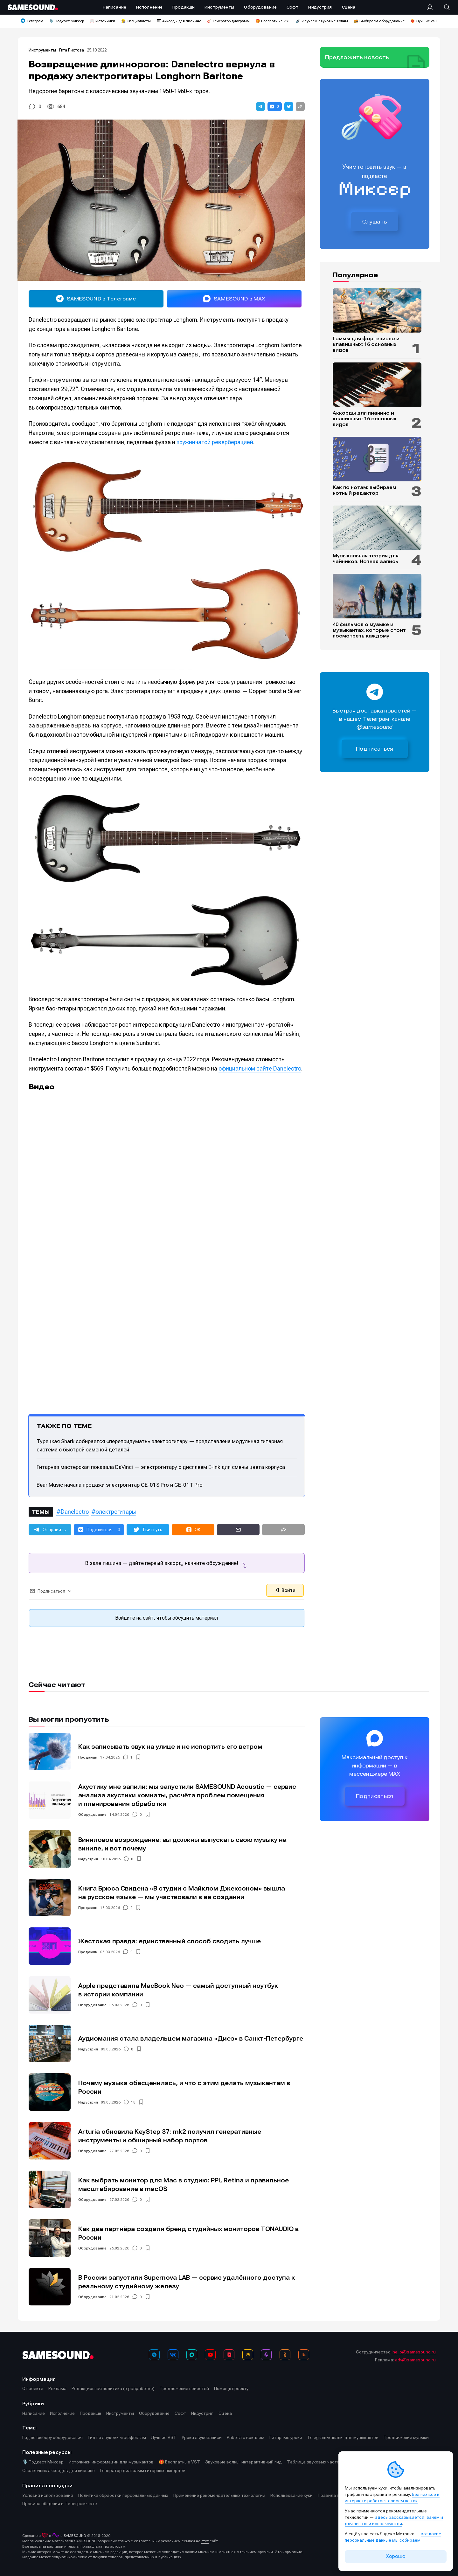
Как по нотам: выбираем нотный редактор (364, 490)
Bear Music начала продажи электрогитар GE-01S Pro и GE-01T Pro (120, 1485)
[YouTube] (210, 2354)
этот (205, 2541)
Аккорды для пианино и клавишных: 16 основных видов (364, 418)
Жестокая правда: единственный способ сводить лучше (169, 1941)
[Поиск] (443, 7)
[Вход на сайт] (431, 7)
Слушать (374, 221)
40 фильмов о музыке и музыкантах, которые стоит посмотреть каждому (369, 630)
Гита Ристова (71, 50)
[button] (260, 106)
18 (133, 2102)
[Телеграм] (154, 2354)
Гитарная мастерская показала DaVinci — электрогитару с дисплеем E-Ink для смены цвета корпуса (161, 1467)
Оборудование (92, 1814)
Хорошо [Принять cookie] (396, 2556)
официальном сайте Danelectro (260, 1068)
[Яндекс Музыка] (247, 2354)
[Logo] (33, 7)
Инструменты (43, 50)
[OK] (285, 2354)
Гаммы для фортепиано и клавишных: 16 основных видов (366, 344)
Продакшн (87, 1757)
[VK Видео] (229, 2354)
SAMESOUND (75, 2535)
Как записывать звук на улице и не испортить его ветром (170, 1746)
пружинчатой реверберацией (215, 442)
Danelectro (75, 1511)
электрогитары (116, 1511)
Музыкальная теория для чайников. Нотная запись (366, 558)
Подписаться (374, 749)
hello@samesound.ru (414, 2351)
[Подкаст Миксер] (266, 2354)
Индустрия (88, 1859)
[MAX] (191, 2354)
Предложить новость (357, 57)
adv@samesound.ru (415, 2359)
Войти (284, 1590)
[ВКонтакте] (173, 2354)
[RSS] (303, 2354)
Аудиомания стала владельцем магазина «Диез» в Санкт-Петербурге (190, 2038)
